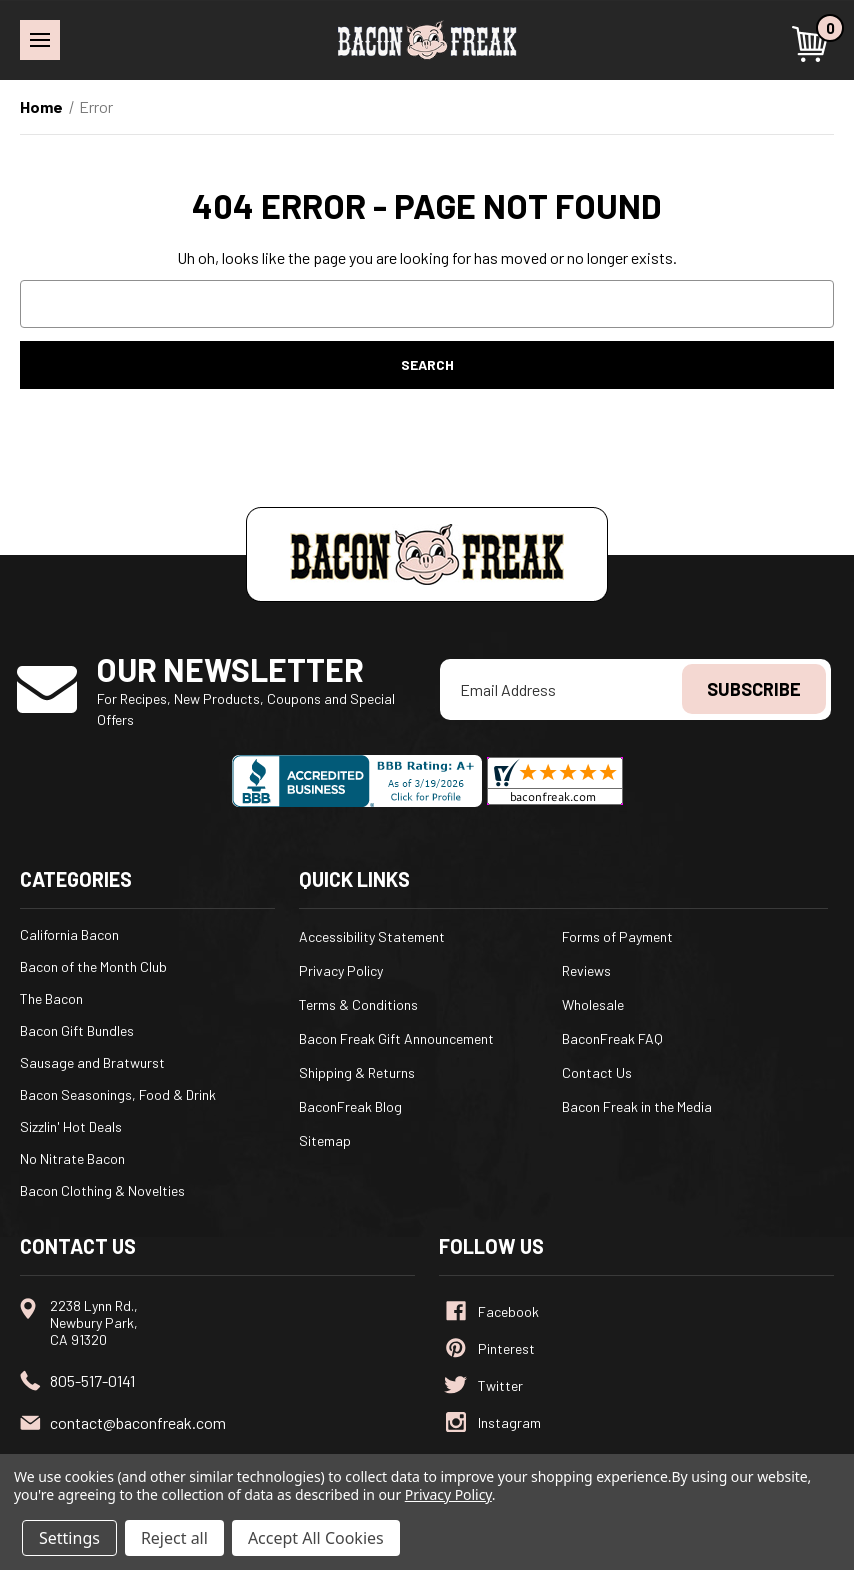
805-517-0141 (92, 1380)
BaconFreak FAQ (612, 1038)
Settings (69, 1538)
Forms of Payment (617, 936)
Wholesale (593, 1004)
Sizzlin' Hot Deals (71, 1126)
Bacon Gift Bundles (77, 1030)
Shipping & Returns (357, 1072)
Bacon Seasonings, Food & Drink (118, 1094)
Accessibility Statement (372, 936)
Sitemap (325, 1140)
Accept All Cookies (316, 1538)
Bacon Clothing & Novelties (102, 1190)
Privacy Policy (341, 970)
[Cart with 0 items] (813, 44)
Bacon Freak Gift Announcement (396, 1038)
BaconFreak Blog (350, 1106)
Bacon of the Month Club (93, 966)
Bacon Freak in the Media (637, 1106)
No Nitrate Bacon (72, 1158)
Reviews (586, 970)
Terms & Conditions (358, 1004)
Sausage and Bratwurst (92, 1062)
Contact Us (597, 1072)
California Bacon (69, 934)
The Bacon (51, 998)
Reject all (174, 1538)
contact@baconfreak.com (138, 1422)
